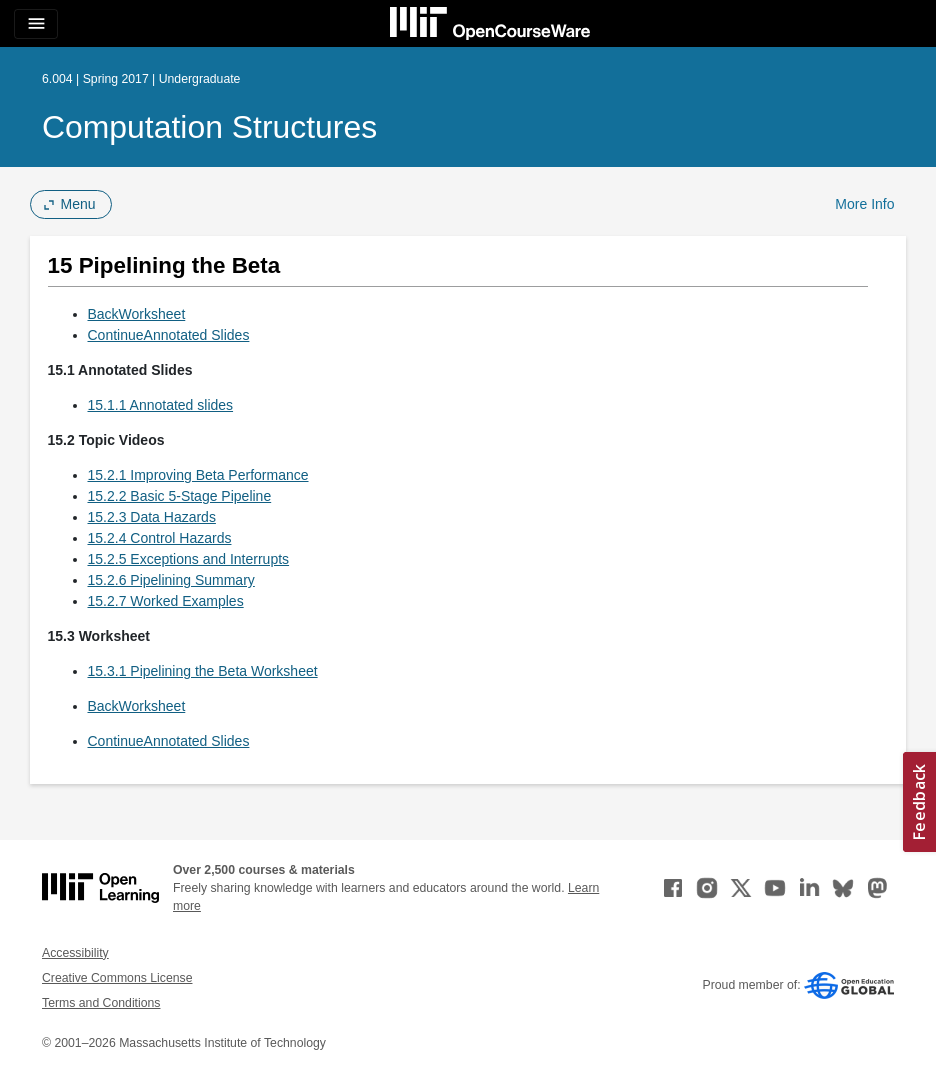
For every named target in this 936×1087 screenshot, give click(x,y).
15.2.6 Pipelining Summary (171, 580)
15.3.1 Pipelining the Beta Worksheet (203, 671)
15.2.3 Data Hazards (152, 517)
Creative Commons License (117, 978)
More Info (864, 204)
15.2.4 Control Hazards (160, 538)
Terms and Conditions (101, 1003)
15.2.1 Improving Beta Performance (198, 475)
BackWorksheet (137, 314)
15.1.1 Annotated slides (161, 405)
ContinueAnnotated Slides (169, 335)
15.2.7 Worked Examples (166, 601)
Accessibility (75, 953)
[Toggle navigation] (36, 24)
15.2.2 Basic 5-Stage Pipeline (180, 496)
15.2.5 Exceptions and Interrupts (189, 559)
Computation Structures (209, 127)
